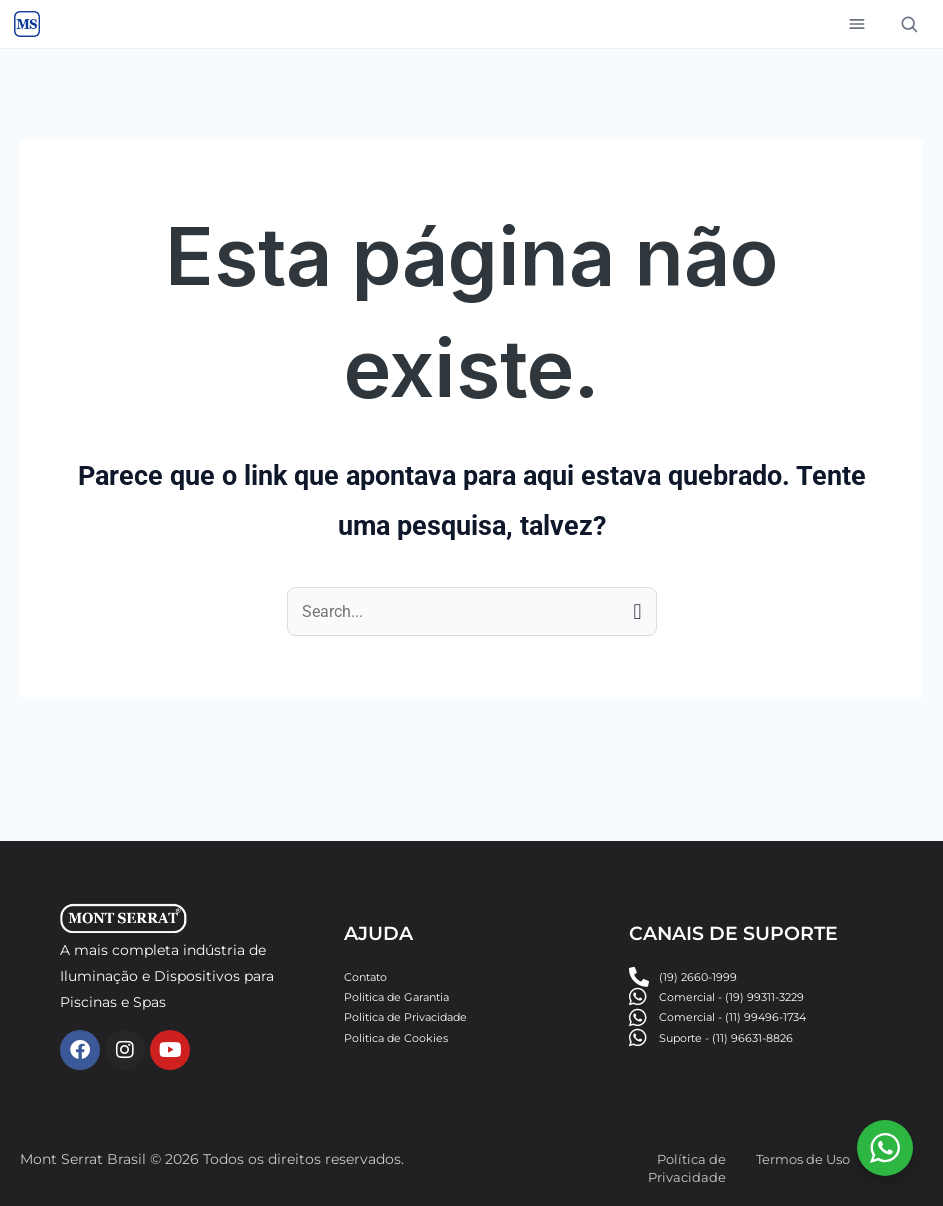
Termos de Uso (808, 1159)
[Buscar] (909, 24)
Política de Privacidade (685, 1168)
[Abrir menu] (857, 24)
